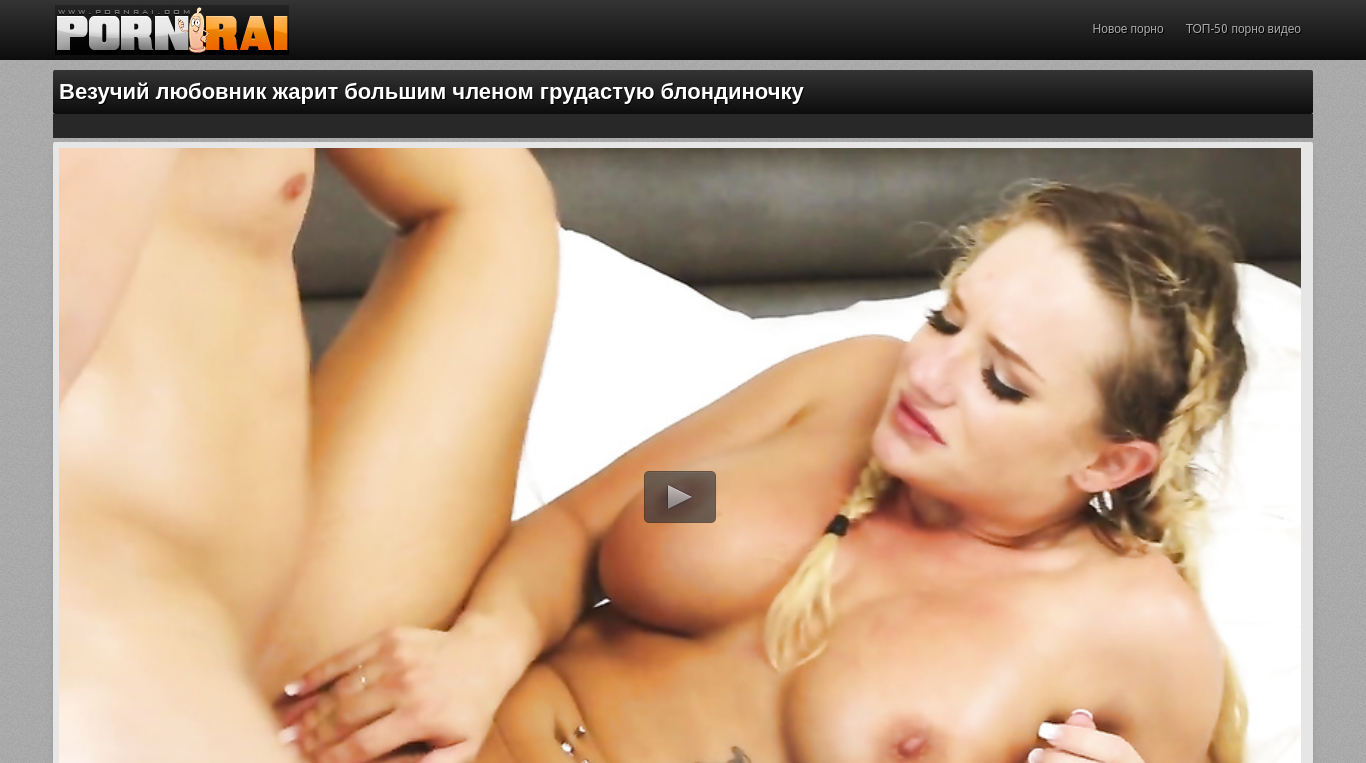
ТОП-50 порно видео (1243, 29)
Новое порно (1128, 29)
